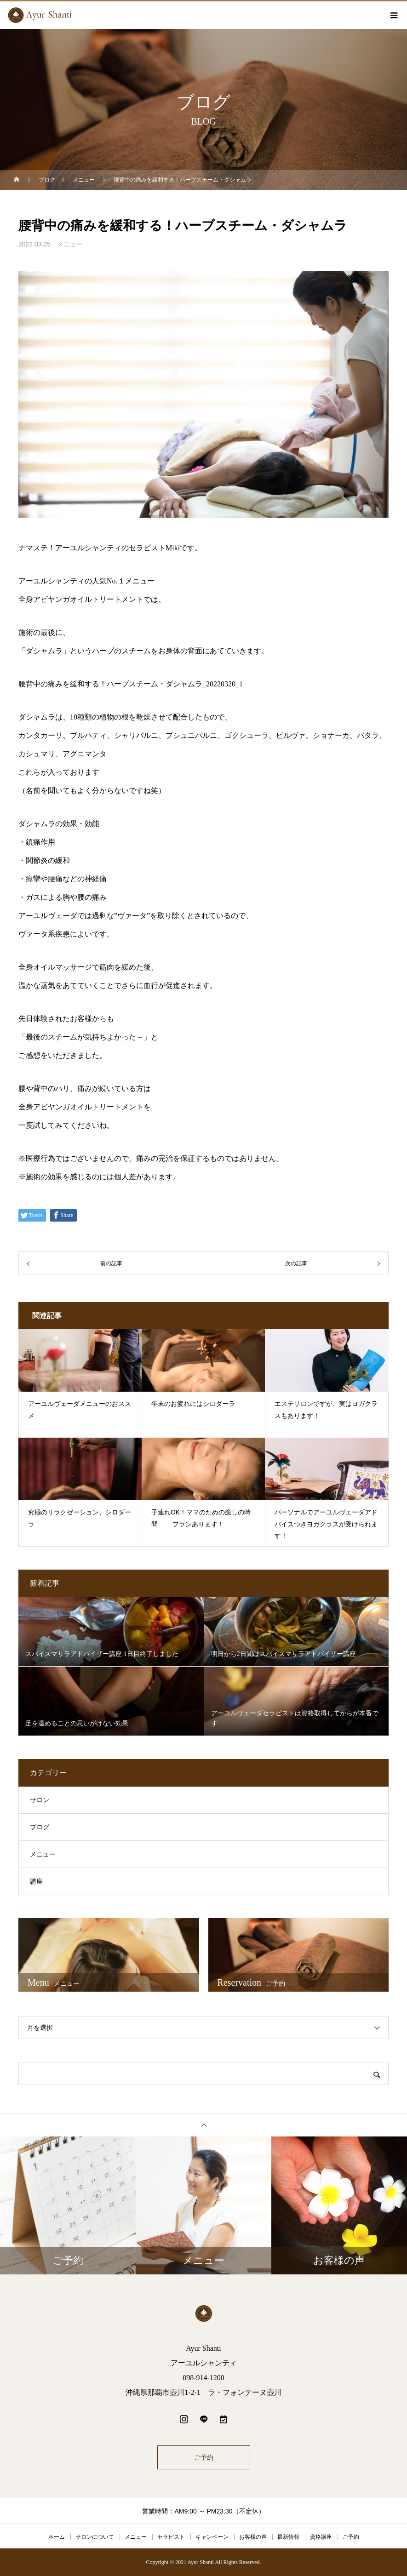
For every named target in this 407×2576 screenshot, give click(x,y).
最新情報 (288, 2537)
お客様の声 (253, 2537)
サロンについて (94, 2537)
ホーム (56, 2537)
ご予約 (203, 2457)
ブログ (39, 1827)
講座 (36, 1881)
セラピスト (171, 2537)
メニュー (70, 244)
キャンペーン (212, 2537)
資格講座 (321, 2537)
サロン (39, 1800)
